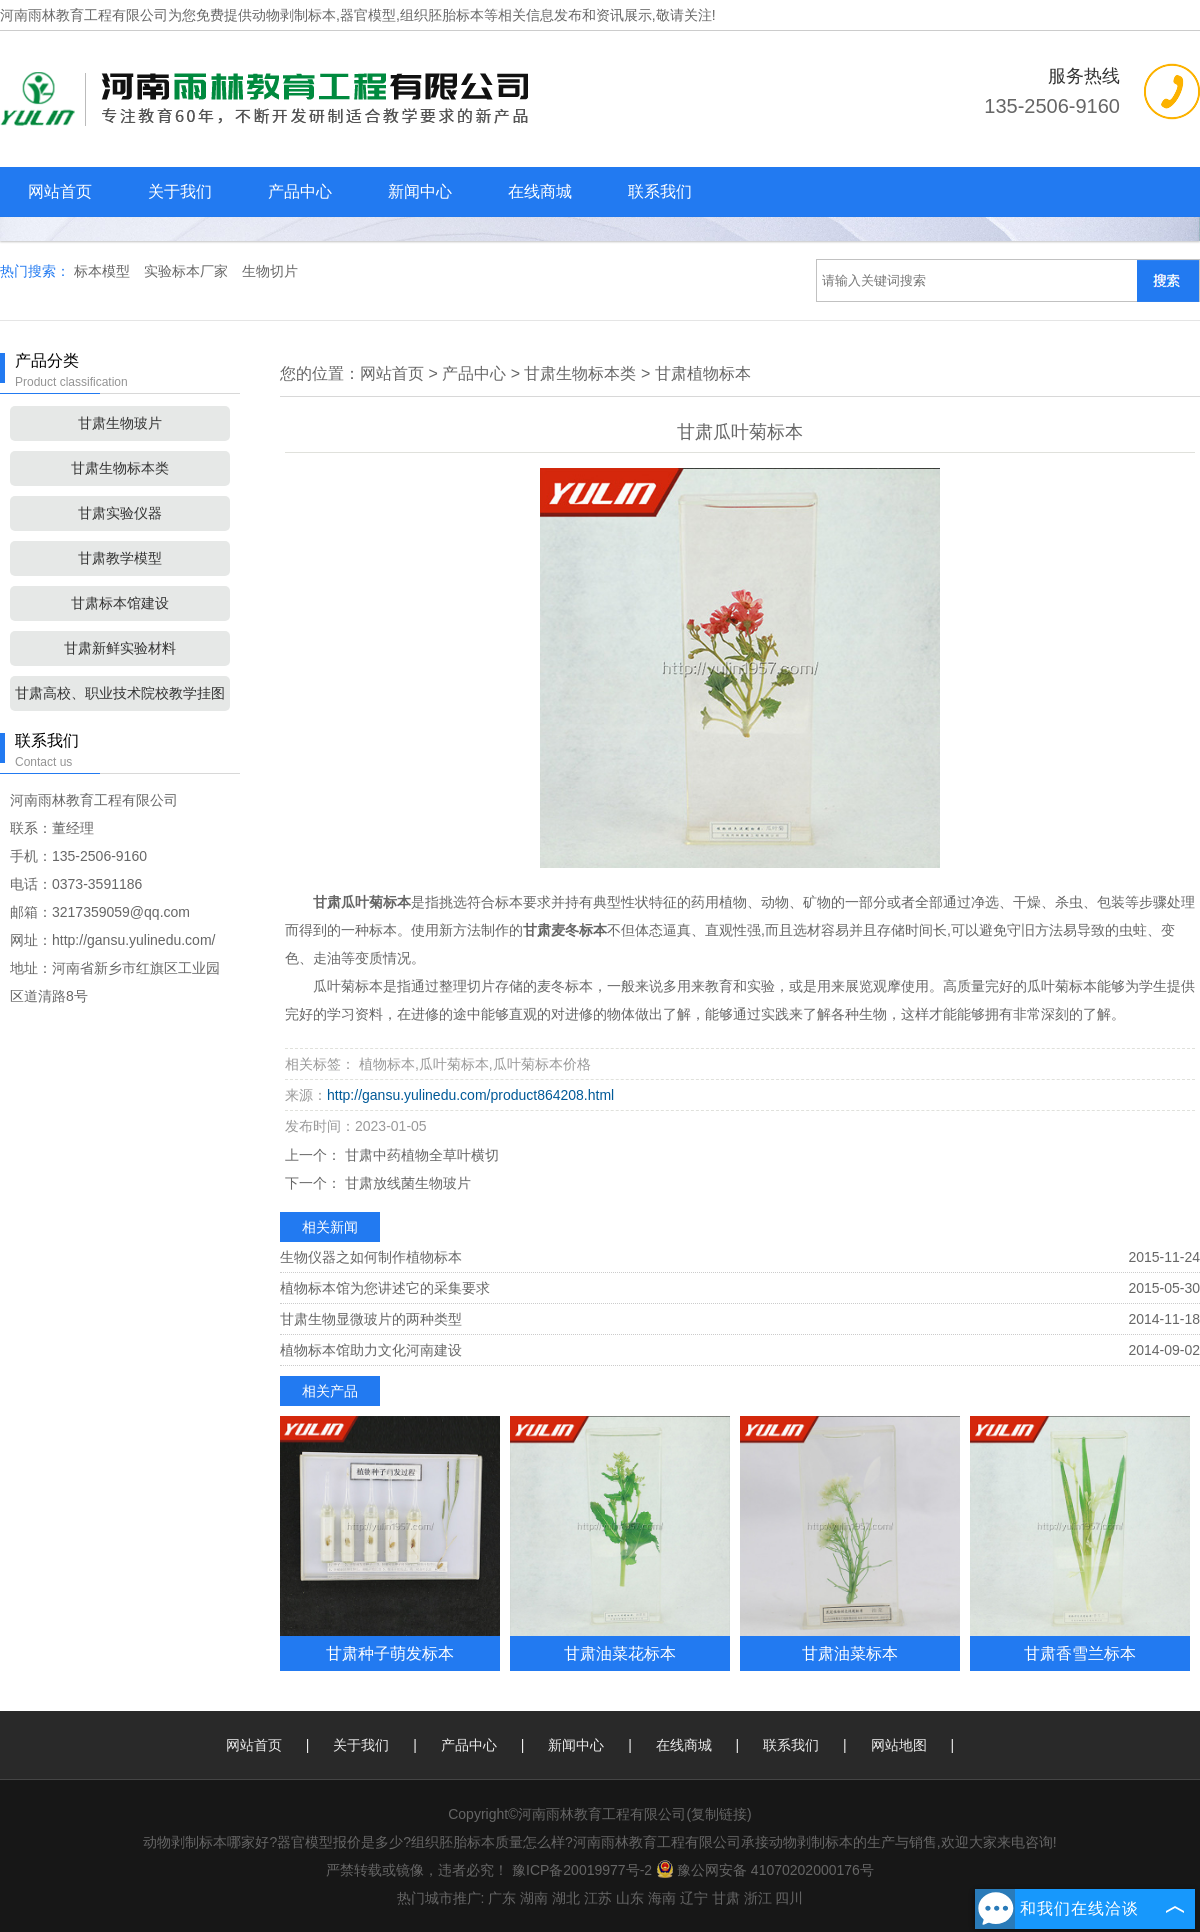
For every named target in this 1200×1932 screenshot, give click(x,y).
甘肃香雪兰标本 (1080, 1653)
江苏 (598, 1898)
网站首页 (60, 191)
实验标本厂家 (188, 271)
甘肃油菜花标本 (620, 1653)
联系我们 (660, 191)
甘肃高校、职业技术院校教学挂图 (120, 693)
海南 (662, 1898)
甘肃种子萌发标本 (390, 1653)
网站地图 (899, 1745)
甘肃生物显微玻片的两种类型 (371, 1319)
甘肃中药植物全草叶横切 (420, 1155)
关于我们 (180, 191)
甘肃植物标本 (703, 373)
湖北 (566, 1898)
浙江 (758, 1898)
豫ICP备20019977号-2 (582, 1870)
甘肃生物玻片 (120, 423)
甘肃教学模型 (120, 558)
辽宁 (694, 1898)
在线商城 (540, 191)
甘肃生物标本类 (120, 468)
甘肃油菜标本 (850, 1653)
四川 (789, 1898)
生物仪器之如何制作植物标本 (371, 1257)
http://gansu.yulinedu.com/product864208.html (470, 1095)
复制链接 (719, 1814)
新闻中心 (420, 191)
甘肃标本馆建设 (120, 603)
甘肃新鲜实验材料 (120, 648)
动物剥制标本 (294, 15)
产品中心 (300, 191)
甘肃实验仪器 (120, 513)
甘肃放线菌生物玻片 (406, 1183)
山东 (630, 1898)
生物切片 (270, 271)
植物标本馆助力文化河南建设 (371, 1350)
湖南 (534, 1898)
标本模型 (104, 271)
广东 (502, 1898)
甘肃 (726, 1898)
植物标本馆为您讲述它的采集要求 (385, 1288)
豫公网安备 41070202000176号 (765, 1870)
